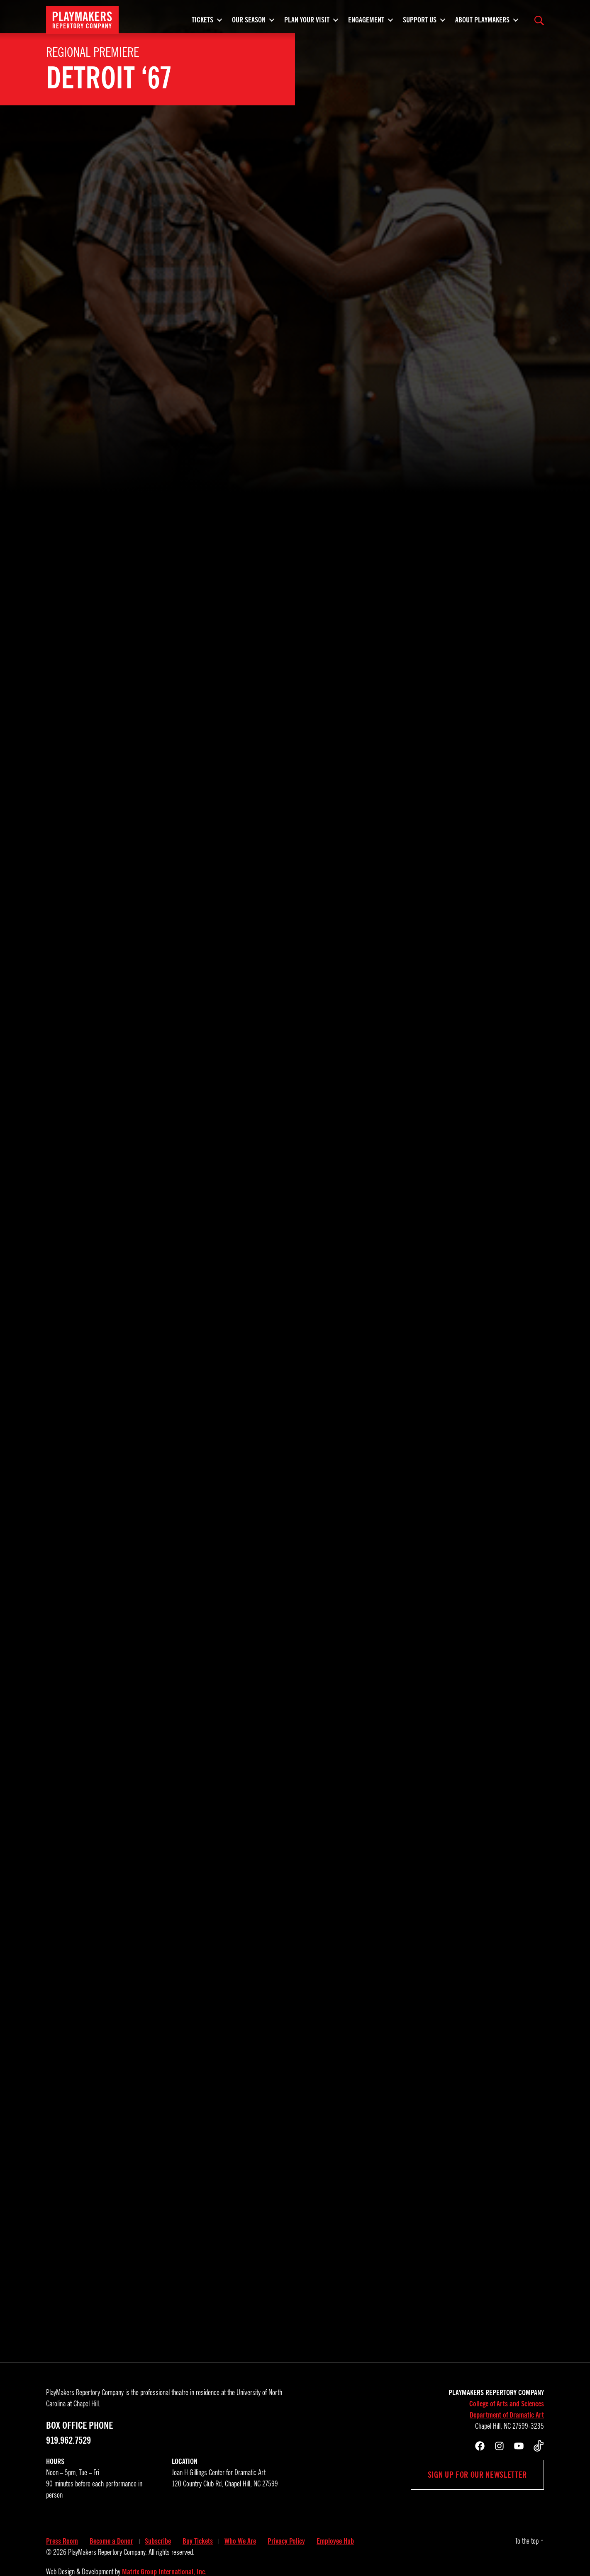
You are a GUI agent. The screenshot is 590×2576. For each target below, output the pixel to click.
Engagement (366, 22)
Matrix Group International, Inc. (164, 2545)
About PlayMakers (482, 22)
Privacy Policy (286, 2514)
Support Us (419, 22)
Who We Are (240, 2514)
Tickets (202, 22)
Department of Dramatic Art (507, 2388)
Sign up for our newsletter (477, 2447)
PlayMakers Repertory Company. (107, 2525)
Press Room (62, 2514)
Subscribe (158, 2514)
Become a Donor (111, 2514)
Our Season (249, 22)
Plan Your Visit (306, 22)
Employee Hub (335, 2514)
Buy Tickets (198, 2514)
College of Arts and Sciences (506, 2377)
